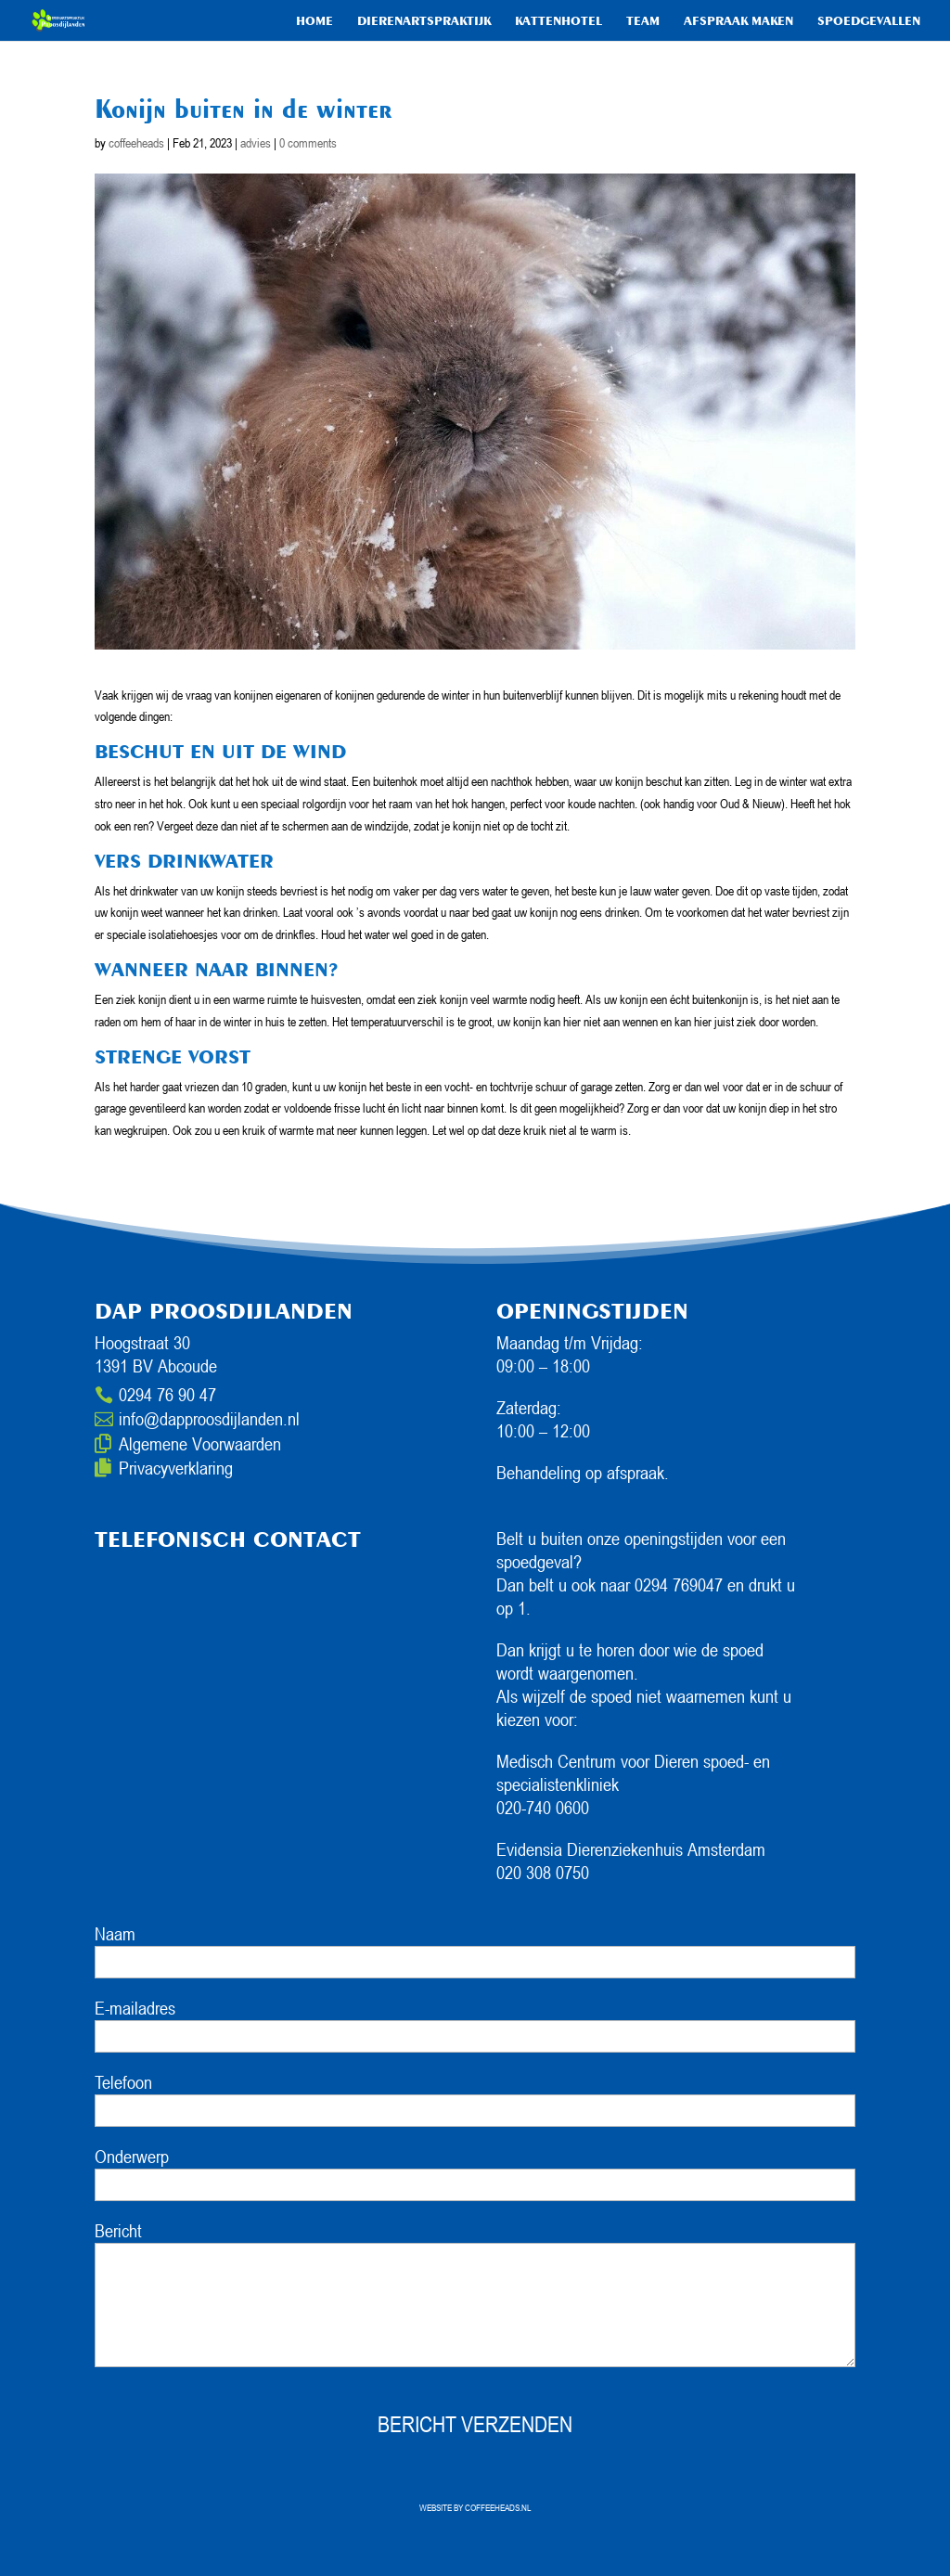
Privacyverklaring (176, 1468)
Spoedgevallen (868, 21)
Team (643, 21)
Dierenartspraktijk (424, 21)
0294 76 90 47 (167, 1395)
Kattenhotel (558, 21)
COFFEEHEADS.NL (498, 2507)
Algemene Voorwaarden (200, 1444)
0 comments (308, 142)
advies (255, 142)
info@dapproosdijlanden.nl (209, 1419)
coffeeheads (136, 142)
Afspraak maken (738, 21)
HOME (314, 21)
